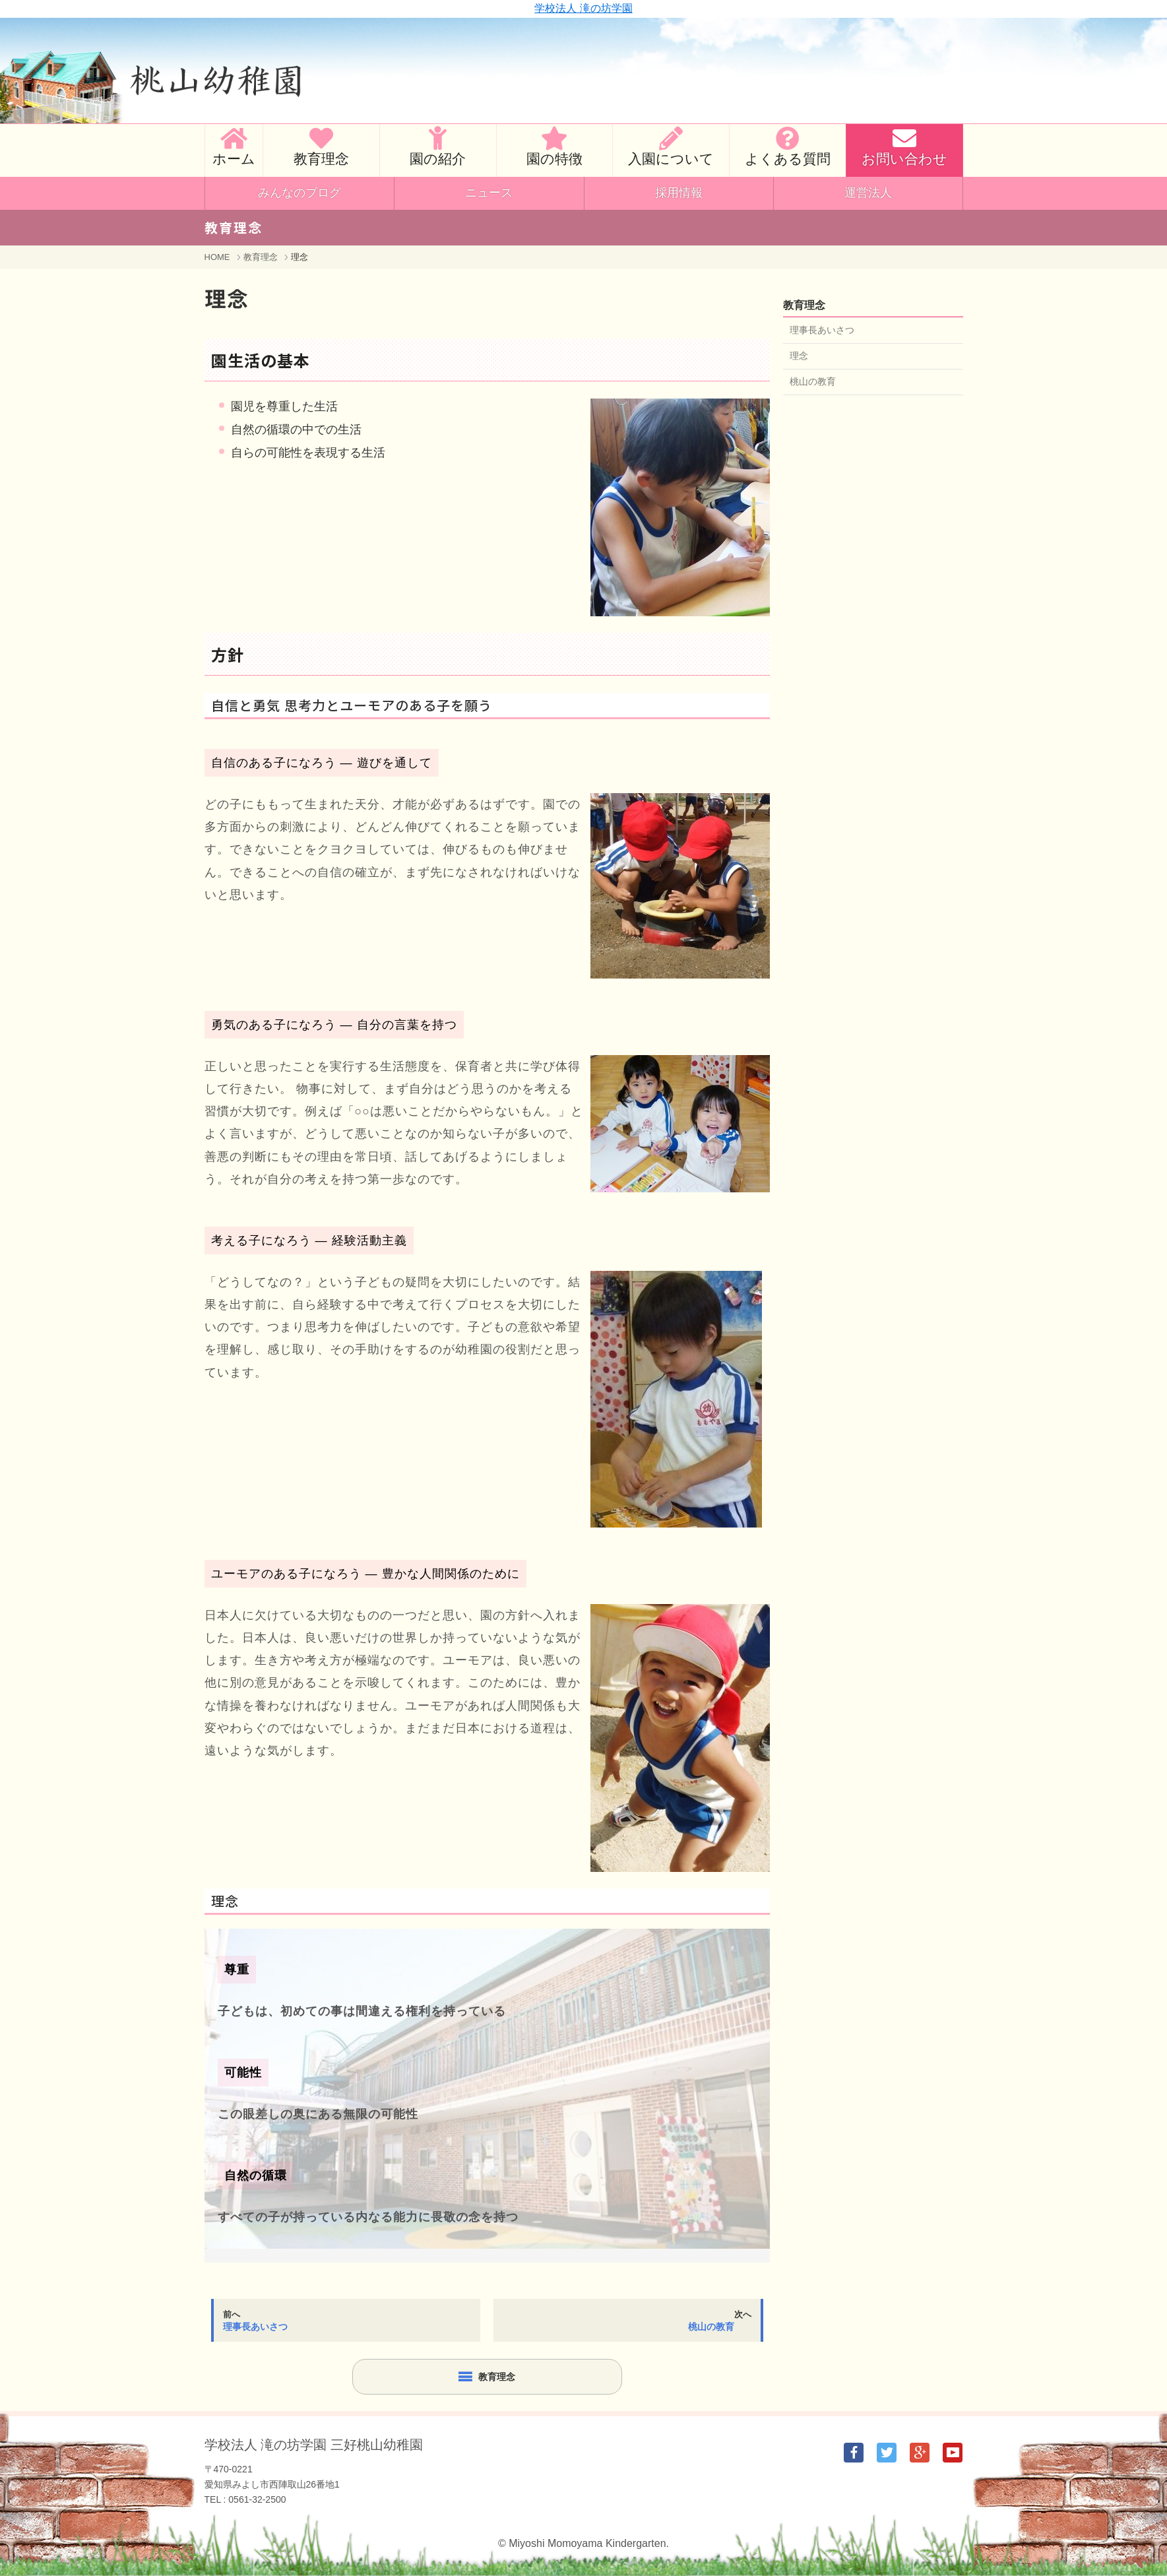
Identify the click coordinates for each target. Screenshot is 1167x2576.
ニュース (489, 192)
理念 (799, 355)
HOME (217, 257)
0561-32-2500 (257, 2499)
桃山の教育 (813, 381)
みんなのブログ (299, 192)
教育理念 (260, 257)
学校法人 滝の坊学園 (583, 8)
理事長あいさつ (822, 330)
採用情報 (679, 192)
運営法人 (868, 192)
